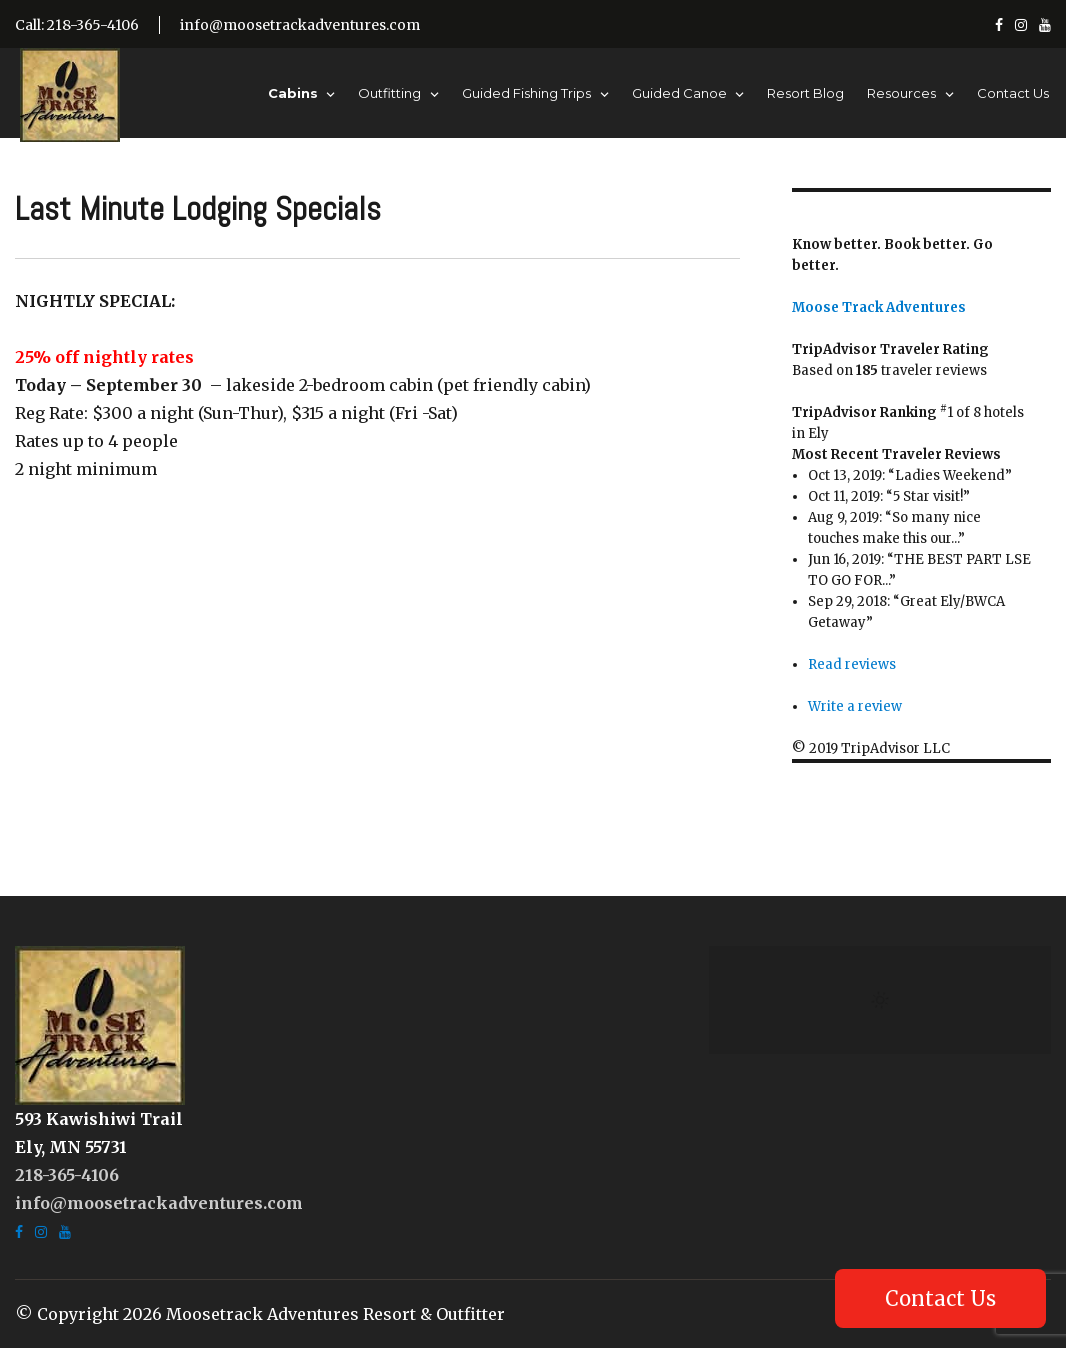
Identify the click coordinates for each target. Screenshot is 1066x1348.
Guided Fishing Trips (526, 93)
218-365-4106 (67, 1175)
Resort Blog (805, 93)
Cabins (293, 93)
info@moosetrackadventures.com (300, 25)
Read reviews (852, 664)
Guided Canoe (679, 93)
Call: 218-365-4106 (77, 25)
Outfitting (389, 93)
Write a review (855, 706)
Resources (901, 93)
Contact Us (1013, 93)
